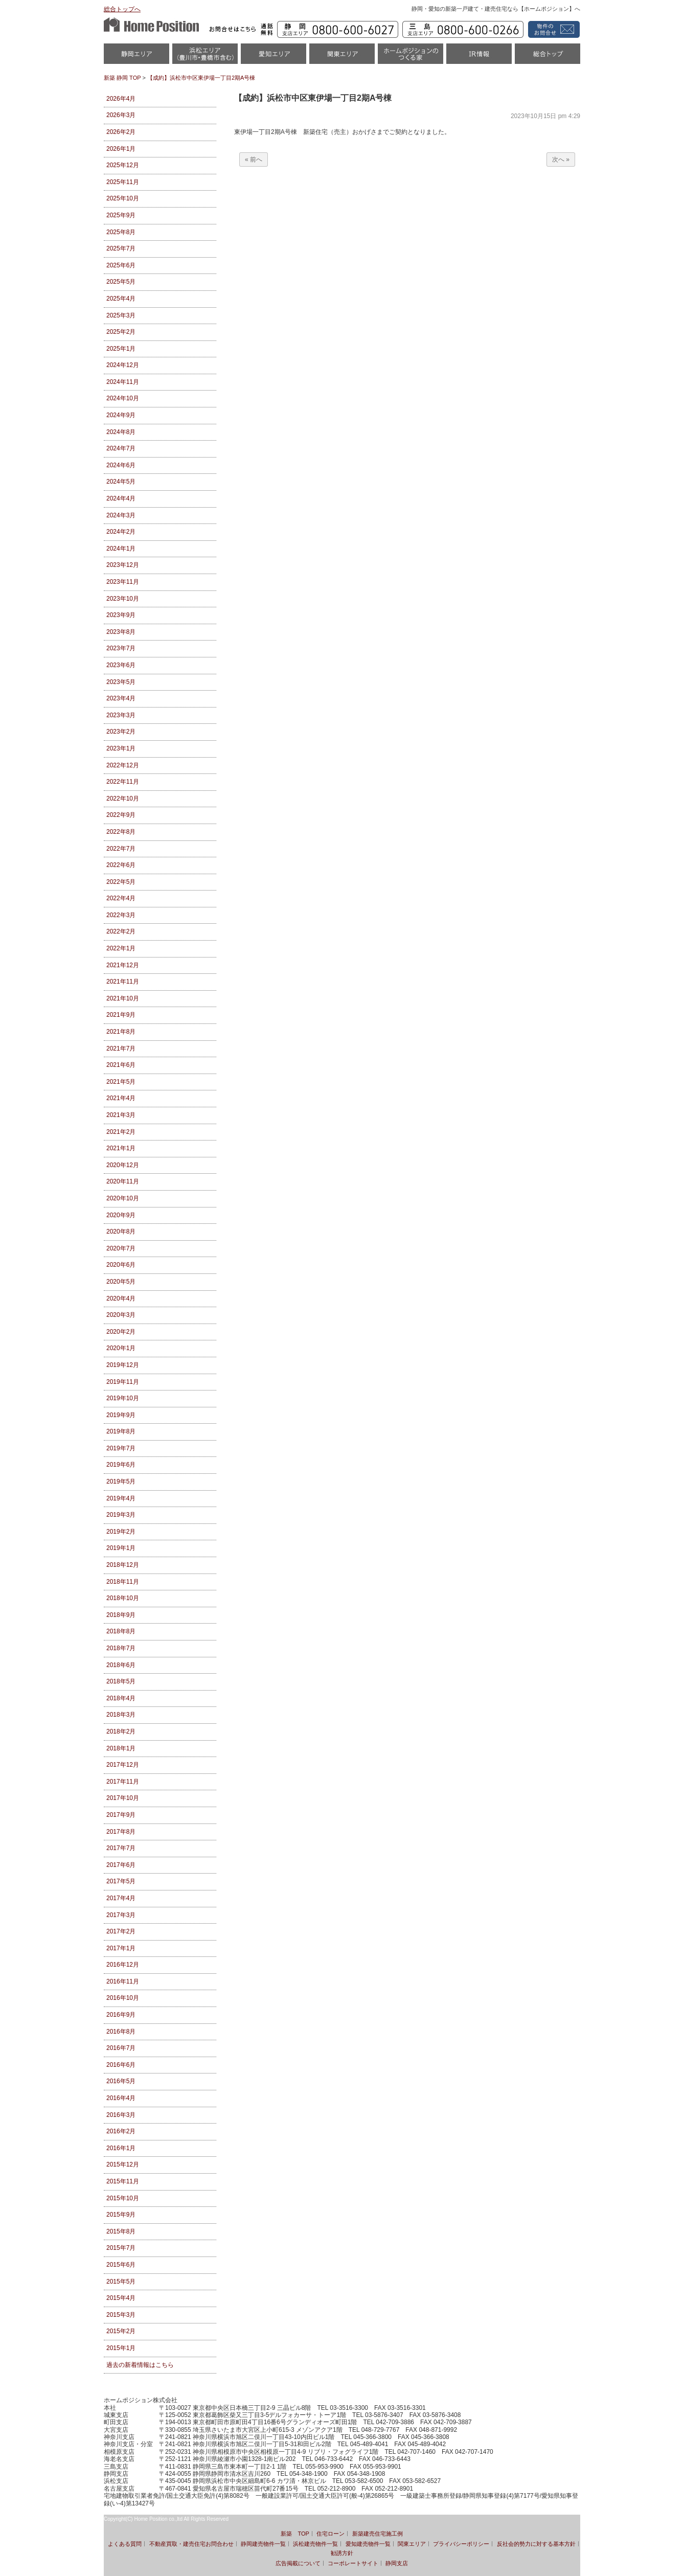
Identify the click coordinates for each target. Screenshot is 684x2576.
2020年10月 (122, 1198)
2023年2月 (120, 731)
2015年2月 (120, 2331)
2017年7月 (120, 1848)
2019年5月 (120, 1481)
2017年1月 (120, 1948)
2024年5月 (120, 481)
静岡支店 (396, 2563)
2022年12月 (122, 765)
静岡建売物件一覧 (263, 2544)
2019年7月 (120, 1448)
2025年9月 (120, 215)
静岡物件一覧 (136, 57)
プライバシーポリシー (461, 2544)
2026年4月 (120, 98)
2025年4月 (120, 298)
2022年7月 (120, 848)
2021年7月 (120, 1048)
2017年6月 (120, 1864)
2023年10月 (122, 598)
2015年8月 (120, 2231)
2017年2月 (120, 1931)
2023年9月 (120, 615)
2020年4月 (120, 1298)
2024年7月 (120, 448)
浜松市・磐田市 (205, 57)
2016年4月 (120, 2098)
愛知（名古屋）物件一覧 (273, 57)
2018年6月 (120, 1665)
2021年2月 (120, 1131)
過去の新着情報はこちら (140, 2364)
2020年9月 (120, 1215)
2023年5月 (120, 682)
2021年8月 (120, 1031)
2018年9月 (120, 1614)
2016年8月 (120, 2031)
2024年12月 (122, 365)
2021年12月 (122, 965)
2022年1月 (120, 948)
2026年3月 (120, 115)
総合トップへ (122, 9)
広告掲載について (298, 2563)
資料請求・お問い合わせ (552, 29)
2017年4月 (120, 1898)
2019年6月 (120, 1464)
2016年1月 (120, 2148)
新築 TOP (295, 2534)
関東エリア (342, 57)
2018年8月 (120, 1631)
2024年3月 (120, 515)
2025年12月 (122, 165)
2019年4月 (120, 1498)
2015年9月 (120, 2214)
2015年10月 (122, 2198)
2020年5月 (120, 1281)
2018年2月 (120, 1731)
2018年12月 (122, 1564)
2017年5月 (120, 1881)
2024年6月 (120, 465)
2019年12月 (122, 1365)
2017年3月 (120, 1915)
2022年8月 (120, 831)
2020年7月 (120, 1248)
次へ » (560, 159)
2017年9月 (120, 1814)
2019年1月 (120, 1548)
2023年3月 (120, 715)
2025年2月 (120, 331)
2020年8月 (120, 1231)
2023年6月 (120, 665)
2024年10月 (122, 398)
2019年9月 (120, 1415)
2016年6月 (120, 2064)
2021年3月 (120, 1115)
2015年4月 (120, 2297)
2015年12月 (122, 2164)
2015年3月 (120, 2314)
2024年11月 (122, 381)
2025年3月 (120, 315)
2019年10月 (122, 1398)
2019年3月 (120, 1514)
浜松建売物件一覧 (315, 2544)
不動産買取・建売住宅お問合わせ (191, 2544)
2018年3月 (120, 1714)
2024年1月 (120, 548)
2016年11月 (122, 1981)
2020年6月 (120, 1264)
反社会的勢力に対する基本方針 (536, 2544)
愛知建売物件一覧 (368, 2544)
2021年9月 (120, 1014)
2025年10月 (122, 198)
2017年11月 (122, 1781)
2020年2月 (120, 1331)
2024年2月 (120, 531)
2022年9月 (120, 814)
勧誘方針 (342, 2553)
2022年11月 (122, 781)
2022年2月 (120, 931)
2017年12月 (122, 1764)
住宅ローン (330, 2534)
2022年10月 (122, 798)
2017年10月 (122, 1798)
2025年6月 (120, 265)
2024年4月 (120, 498)
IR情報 (479, 57)
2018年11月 (122, 1581)
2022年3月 (120, 915)
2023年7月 (120, 648)
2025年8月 (120, 232)
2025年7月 (120, 248)
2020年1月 (120, 1348)
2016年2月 (120, 2131)
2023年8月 (120, 631)
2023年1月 (120, 748)
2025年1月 (120, 348)
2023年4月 (120, 698)
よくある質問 (125, 2544)
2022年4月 (120, 898)
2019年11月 (122, 1381)
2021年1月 (120, 1148)
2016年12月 (122, 1964)
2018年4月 (120, 1698)
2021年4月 (120, 1098)
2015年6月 (120, 2264)
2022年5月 (120, 881)
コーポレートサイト (353, 2563)
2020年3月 (120, 1314)
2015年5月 (120, 2281)
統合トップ (547, 57)
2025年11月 (122, 182)
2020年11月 (122, 1181)
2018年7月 (120, 1648)
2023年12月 (122, 564)
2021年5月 (120, 1081)
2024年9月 (120, 415)
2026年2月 (120, 131)
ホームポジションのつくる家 (410, 57)
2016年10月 (122, 1997)
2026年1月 (120, 148)
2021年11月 (122, 981)
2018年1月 (120, 1748)
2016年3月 (120, 2114)
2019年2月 (120, 1531)
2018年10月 (122, 1598)
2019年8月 (120, 1431)
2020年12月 (122, 1165)
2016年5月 (120, 2081)
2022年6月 (120, 865)
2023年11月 (122, 581)
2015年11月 (122, 2181)
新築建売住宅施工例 (377, 2534)
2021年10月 (122, 998)
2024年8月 (120, 432)
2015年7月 (120, 2247)
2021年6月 (120, 1064)
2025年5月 (120, 281)
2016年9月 (120, 2014)
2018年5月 (120, 1681)
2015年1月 (120, 2348)
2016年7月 (120, 2047)
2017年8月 (120, 1831)
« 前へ (253, 159)
